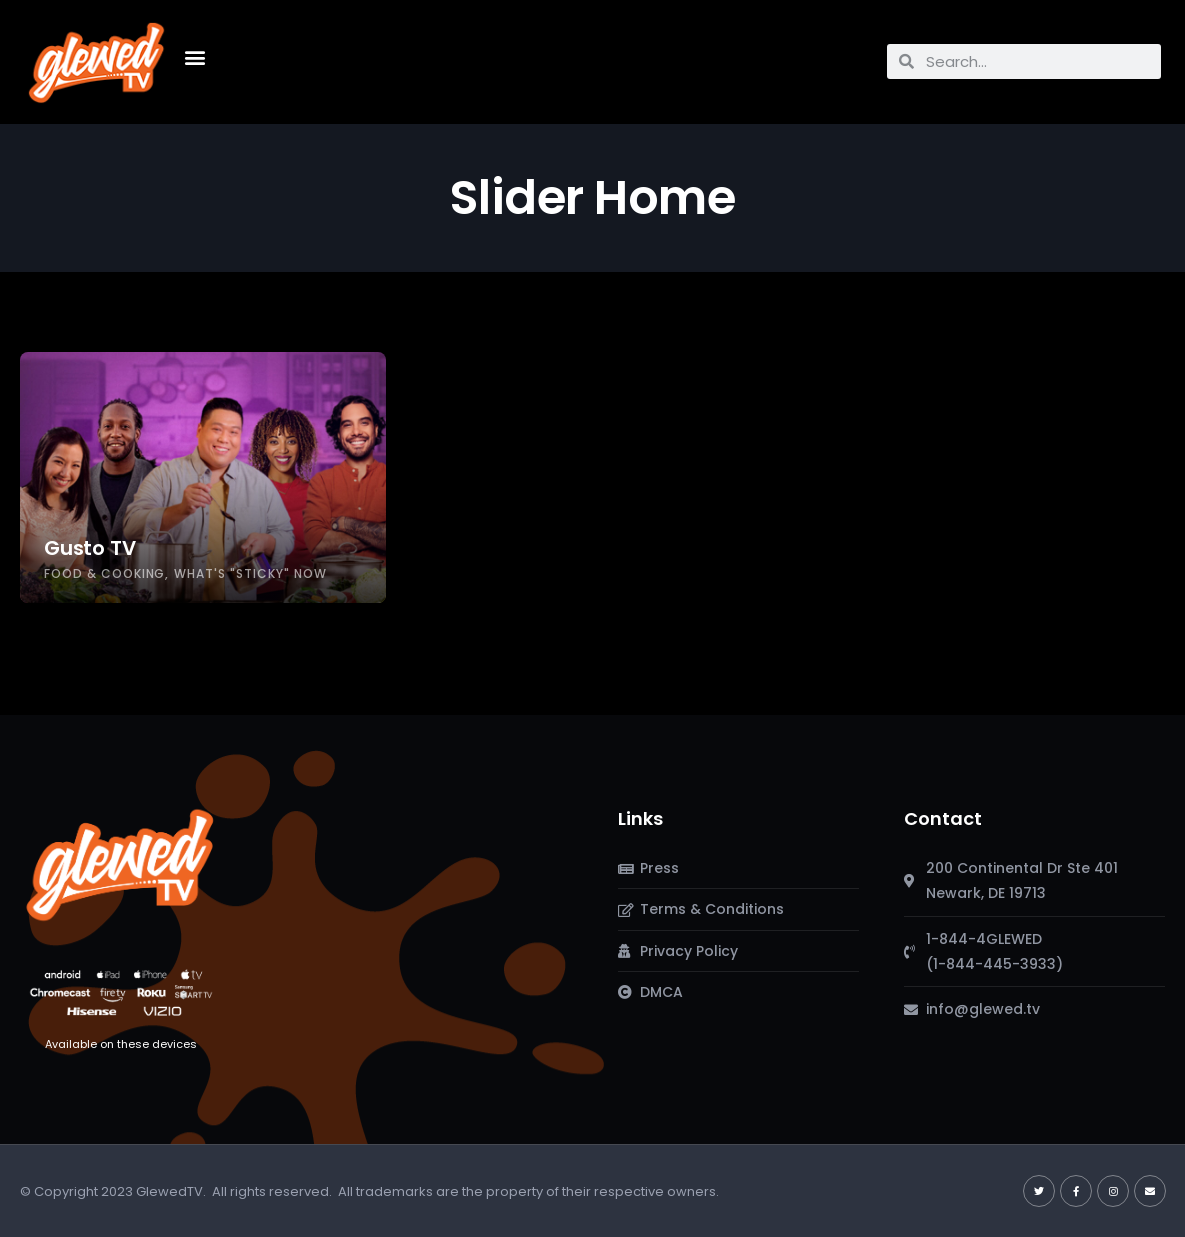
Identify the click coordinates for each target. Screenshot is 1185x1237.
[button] (195, 56)
